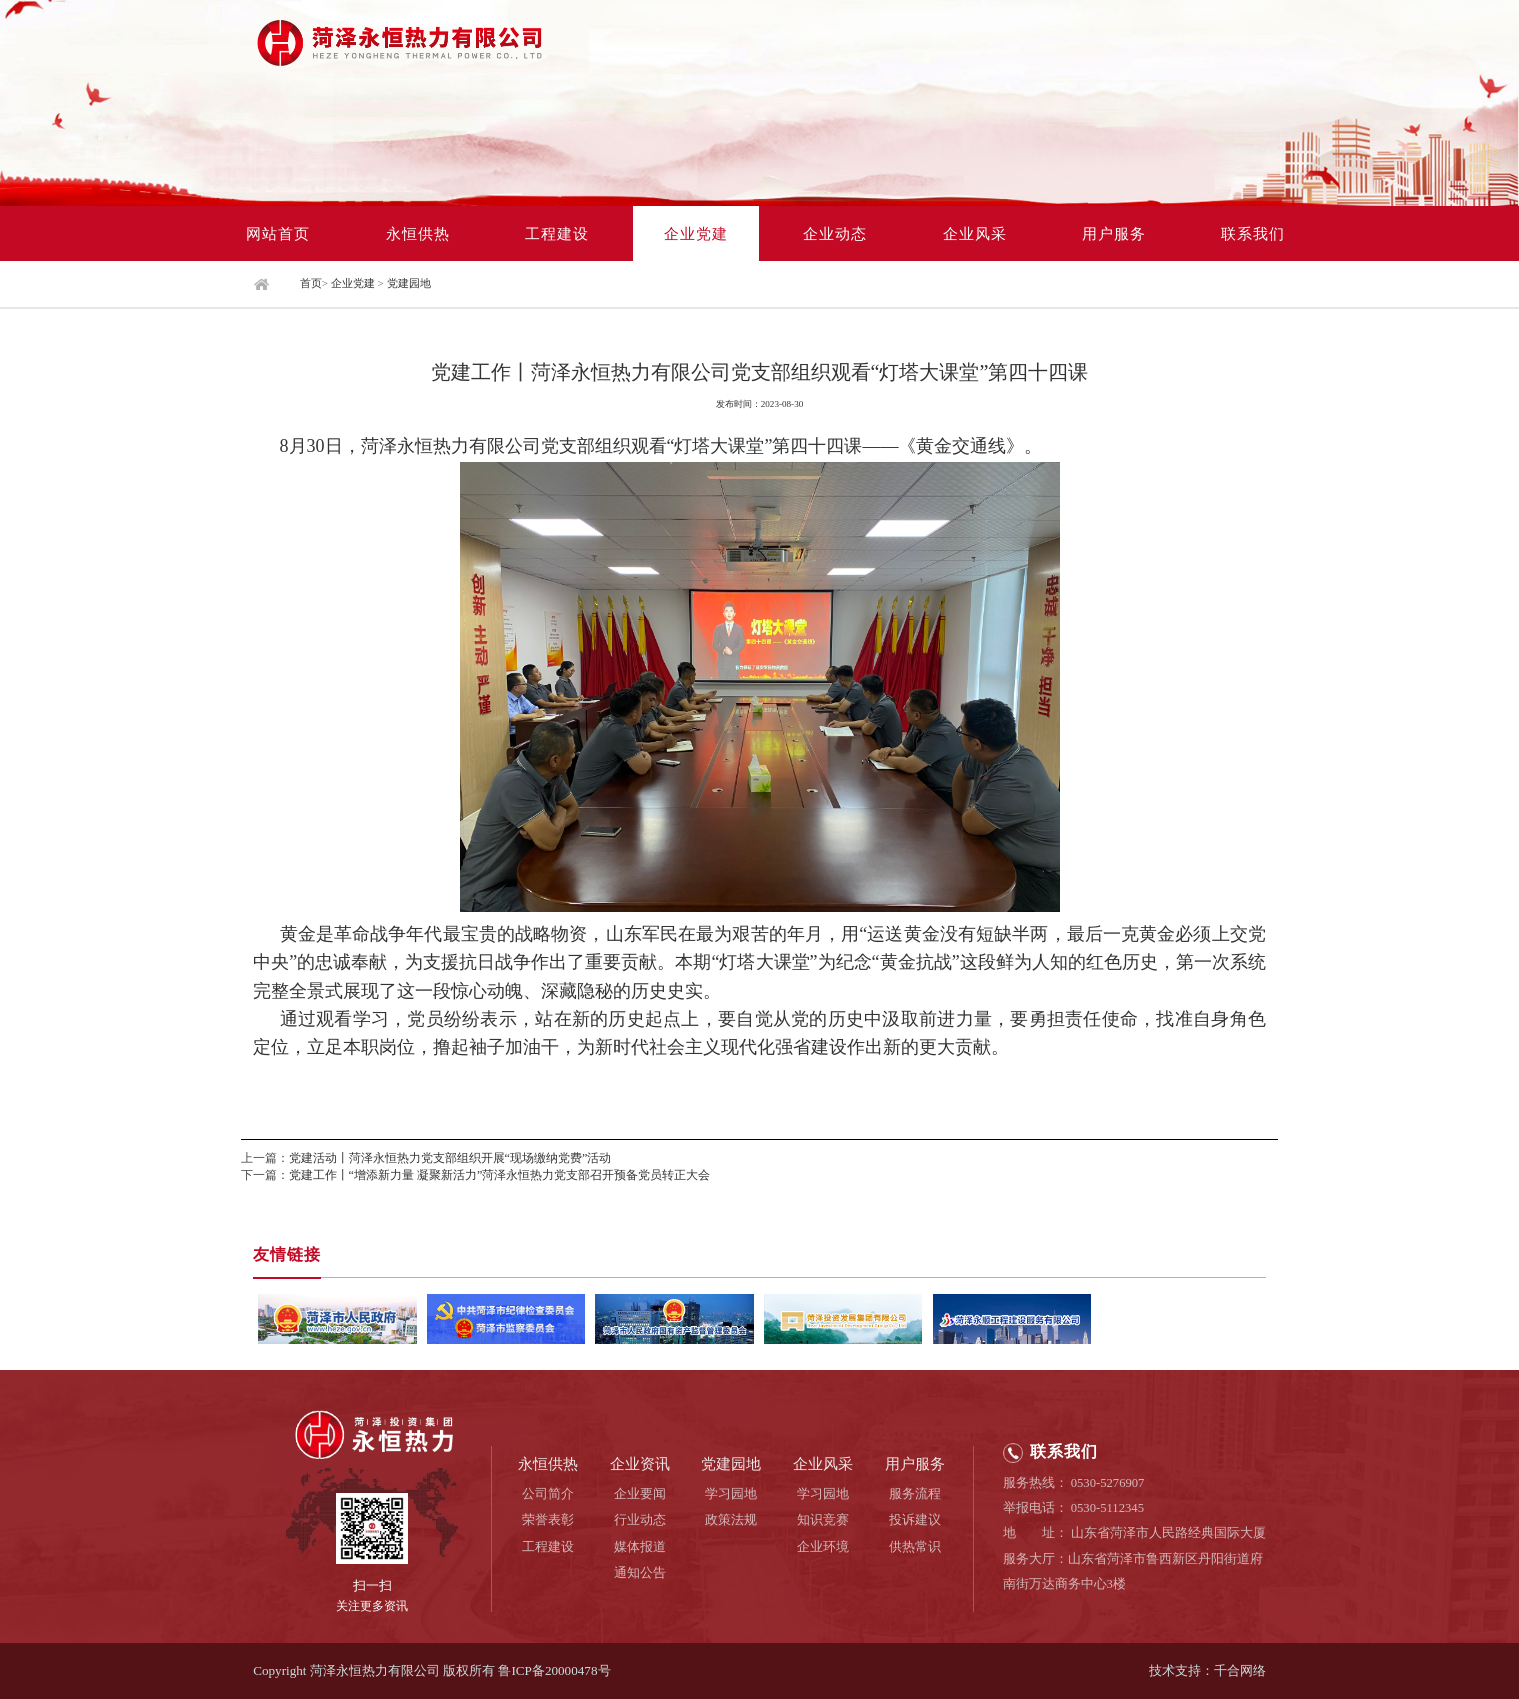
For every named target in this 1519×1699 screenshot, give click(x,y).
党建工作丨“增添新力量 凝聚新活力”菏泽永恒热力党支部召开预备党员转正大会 (500, 1175)
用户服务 (1114, 233)
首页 (311, 283)
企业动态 (835, 233)
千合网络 (1240, 1670)
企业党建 (696, 233)
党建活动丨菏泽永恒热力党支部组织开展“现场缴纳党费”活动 (450, 1158)
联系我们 (1253, 233)
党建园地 (409, 283)
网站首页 (278, 233)
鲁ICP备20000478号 (554, 1670)
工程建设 (557, 233)
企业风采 (975, 233)
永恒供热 (418, 233)
